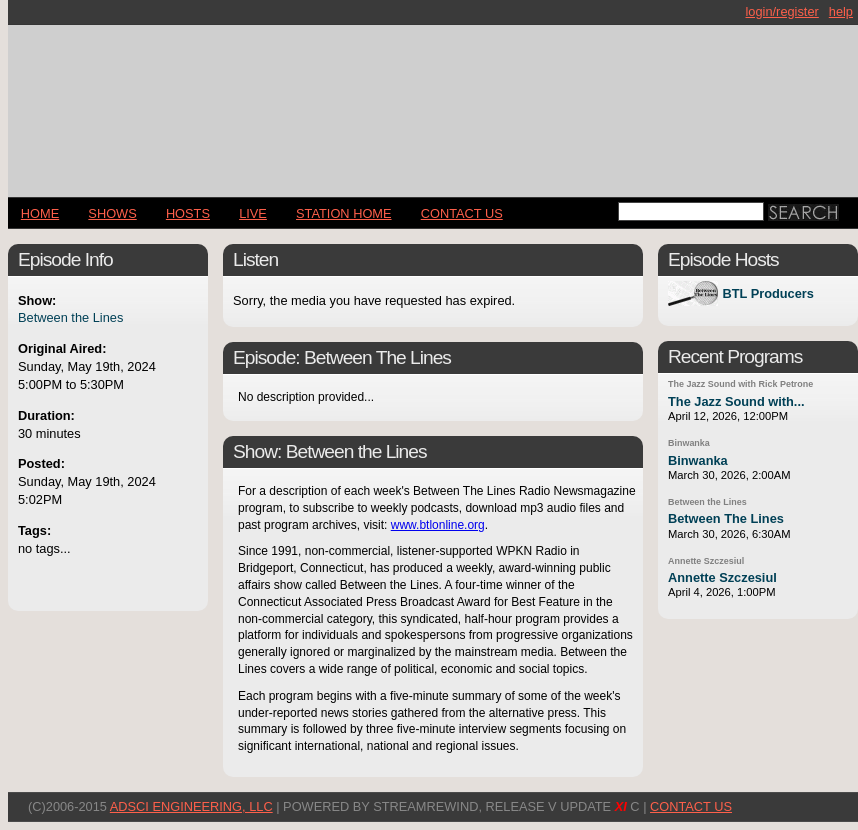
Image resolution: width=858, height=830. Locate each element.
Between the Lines (70, 317)
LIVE (253, 213)
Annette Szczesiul (706, 561)
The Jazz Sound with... (736, 401)
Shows (112, 213)
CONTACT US (462, 213)
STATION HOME (344, 213)
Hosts (188, 213)
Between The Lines (726, 518)
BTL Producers (768, 293)
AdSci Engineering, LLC (191, 806)
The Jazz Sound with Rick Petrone (740, 384)
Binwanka (689, 443)
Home (40, 213)
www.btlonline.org (438, 525)
